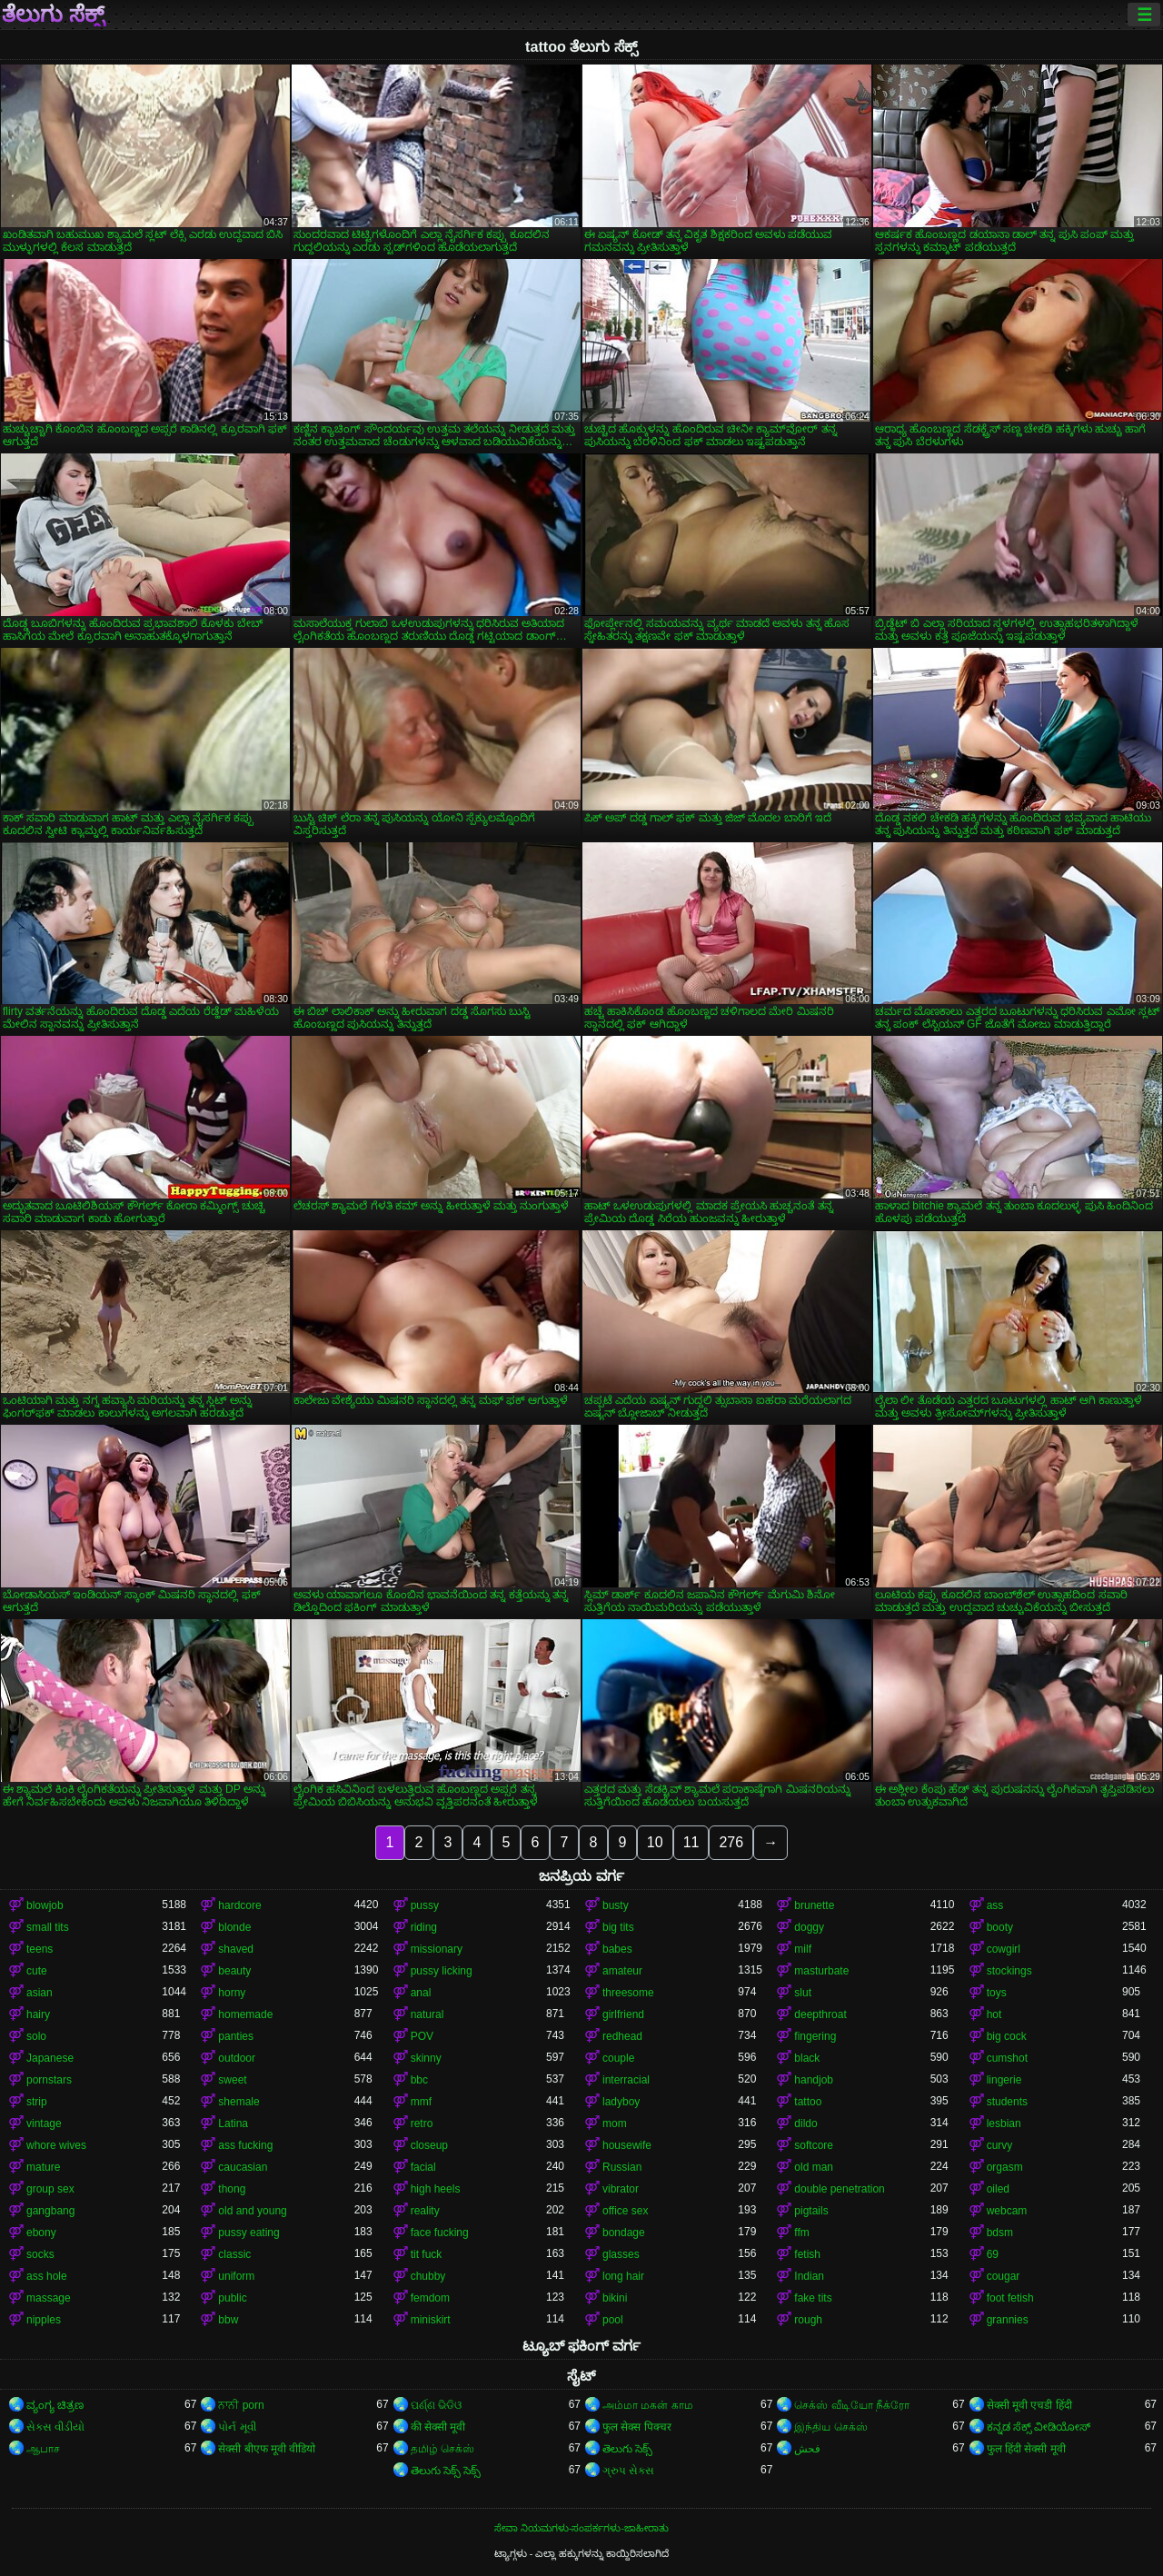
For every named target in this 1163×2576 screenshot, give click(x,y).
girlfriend (623, 2014)
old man (813, 2167)
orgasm (1005, 2167)
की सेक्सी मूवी (438, 2427)
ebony (41, 2232)
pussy (425, 1905)
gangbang (50, 2210)
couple (618, 2058)
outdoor (236, 2058)
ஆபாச (43, 2448)
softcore (813, 2145)
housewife (626, 2145)
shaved (235, 1949)
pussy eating (248, 2232)
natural (427, 2014)
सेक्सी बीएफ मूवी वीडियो (266, 2448)
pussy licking (441, 1970)
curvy (1000, 2145)
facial (423, 2167)
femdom (430, 2298)
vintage (44, 2123)
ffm (801, 2232)
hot (994, 2014)
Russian (621, 2167)
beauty (234, 1970)
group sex (50, 2189)
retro (422, 2123)
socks (40, 2254)
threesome (628, 1992)
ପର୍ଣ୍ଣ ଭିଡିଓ (436, 2405)
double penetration (839, 2189)
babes (617, 1949)
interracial (626, 2080)
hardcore (239, 1905)
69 (993, 2254)
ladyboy (621, 2101)
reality (425, 2210)
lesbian (1004, 2123)
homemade (245, 2014)
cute (36, 1970)
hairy (38, 2014)
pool (612, 2319)
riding (424, 1927)
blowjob (45, 1905)
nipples (43, 2319)
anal (421, 1992)
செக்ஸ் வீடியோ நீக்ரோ (852, 2405)
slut (802, 1992)
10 (655, 1842)
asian (39, 1992)
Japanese (50, 2058)
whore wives (56, 2145)
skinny (426, 2058)
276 (731, 1842)
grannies (1008, 2319)
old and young (252, 2210)
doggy (809, 1927)
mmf (421, 2101)
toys (997, 1992)
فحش (807, 2448)
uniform (236, 2276)
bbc (419, 2080)
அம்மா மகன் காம (647, 2405)
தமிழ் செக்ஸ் (442, 2448)
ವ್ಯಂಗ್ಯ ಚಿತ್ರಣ (55, 2405)
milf (802, 1949)
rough (808, 2319)
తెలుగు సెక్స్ (627, 2448)
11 (691, 1842)
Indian (809, 2276)
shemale (238, 2101)
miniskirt (431, 2319)
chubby (428, 2276)
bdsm (1000, 2232)
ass (995, 1905)
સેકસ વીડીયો (55, 2427)
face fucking (440, 2232)
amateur (622, 1970)
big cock (1007, 2036)
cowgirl (1003, 1949)
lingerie (1004, 2080)
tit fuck (426, 2254)
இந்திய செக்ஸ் (830, 2427)
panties (235, 2036)
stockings (1009, 1970)
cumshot (1007, 2058)
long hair (623, 2276)
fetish (807, 2254)
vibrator (620, 2189)
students (1007, 2101)
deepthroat (820, 2014)
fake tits (812, 2298)
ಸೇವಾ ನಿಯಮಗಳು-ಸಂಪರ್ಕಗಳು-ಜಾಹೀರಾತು (581, 2527)
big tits (618, 1927)
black (807, 2058)
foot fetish (1010, 2298)
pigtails (811, 2210)
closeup (429, 2145)
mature (43, 2167)
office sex (625, 2210)
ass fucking (245, 2145)
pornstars (49, 2080)
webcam (1007, 2210)
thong (231, 2189)
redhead (622, 2036)
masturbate (821, 1970)
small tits (47, 1927)
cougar (1003, 2276)
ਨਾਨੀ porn (240, 2405)
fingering (815, 2036)
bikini (614, 2298)
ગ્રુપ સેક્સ (628, 2470)
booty (1000, 1927)
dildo (805, 2123)
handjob (813, 2080)
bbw (228, 2319)
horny (231, 1992)
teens (39, 1949)
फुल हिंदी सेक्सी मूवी (1026, 2448)
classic (234, 2254)
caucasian (242, 2167)
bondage (623, 2232)
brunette (814, 1905)
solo (36, 2036)
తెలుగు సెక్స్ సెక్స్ (446, 2470)
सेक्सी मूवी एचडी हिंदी (1029, 2405)
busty (615, 1905)
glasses (621, 2254)
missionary (436, 1949)
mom (614, 2123)
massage (48, 2298)
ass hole (46, 2276)
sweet (232, 2080)
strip (36, 2101)
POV (422, 2036)
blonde (234, 1927)
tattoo (807, 2101)
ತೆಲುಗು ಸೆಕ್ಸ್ (53, 14)
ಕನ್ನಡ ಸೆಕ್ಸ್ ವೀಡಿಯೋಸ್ (1039, 2427)
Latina (233, 2123)
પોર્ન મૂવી (236, 2427)
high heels (436, 2189)
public (232, 2298)
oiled (998, 2189)
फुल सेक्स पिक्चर (636, 2427)
